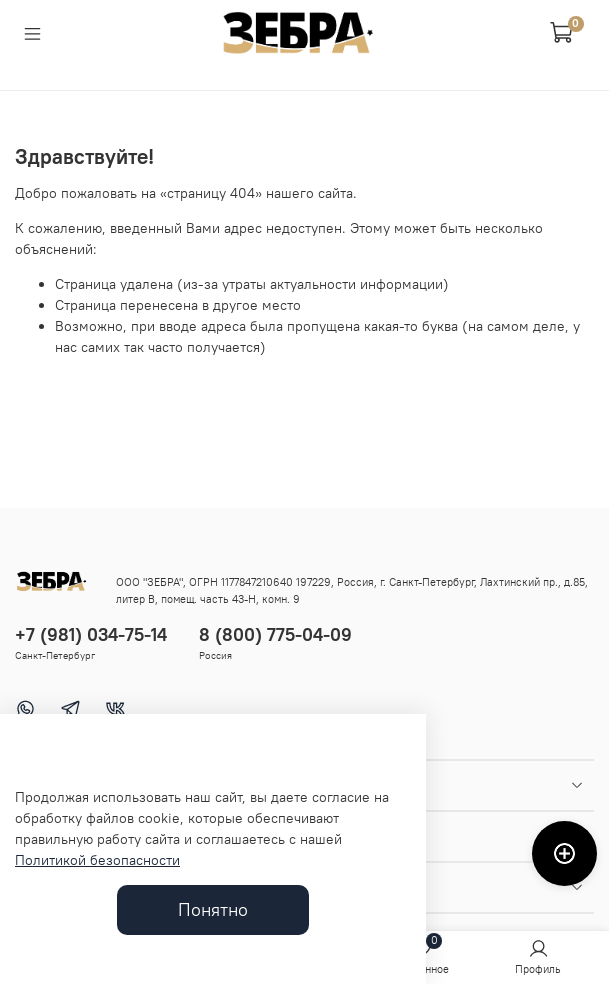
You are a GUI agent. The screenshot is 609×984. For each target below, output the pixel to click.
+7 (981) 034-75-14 (91, 634)
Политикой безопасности (97, 860)
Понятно (213, 910)
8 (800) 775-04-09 (275, 634)
